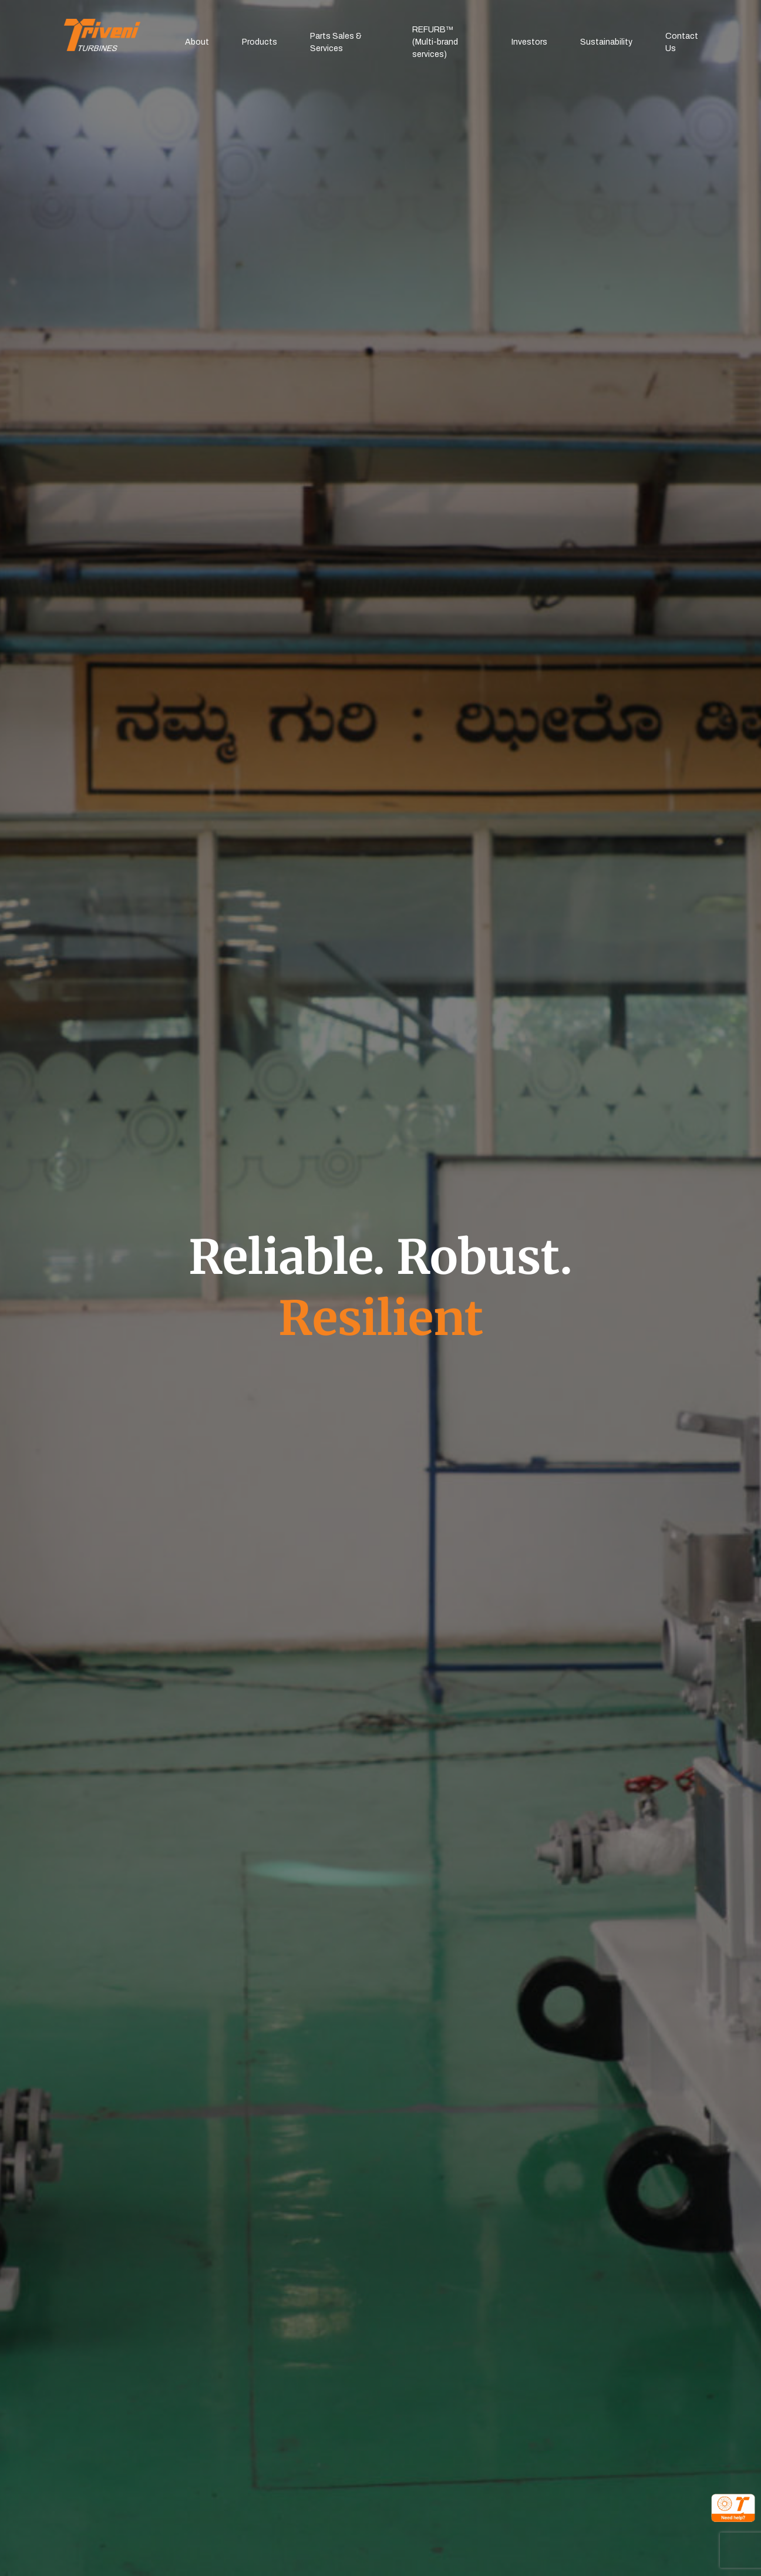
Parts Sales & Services (336, 42)
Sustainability (606, 42)
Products (259, 42)
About (197, 42)
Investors (529, 42)
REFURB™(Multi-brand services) (435, 42)
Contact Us (681, 42)
